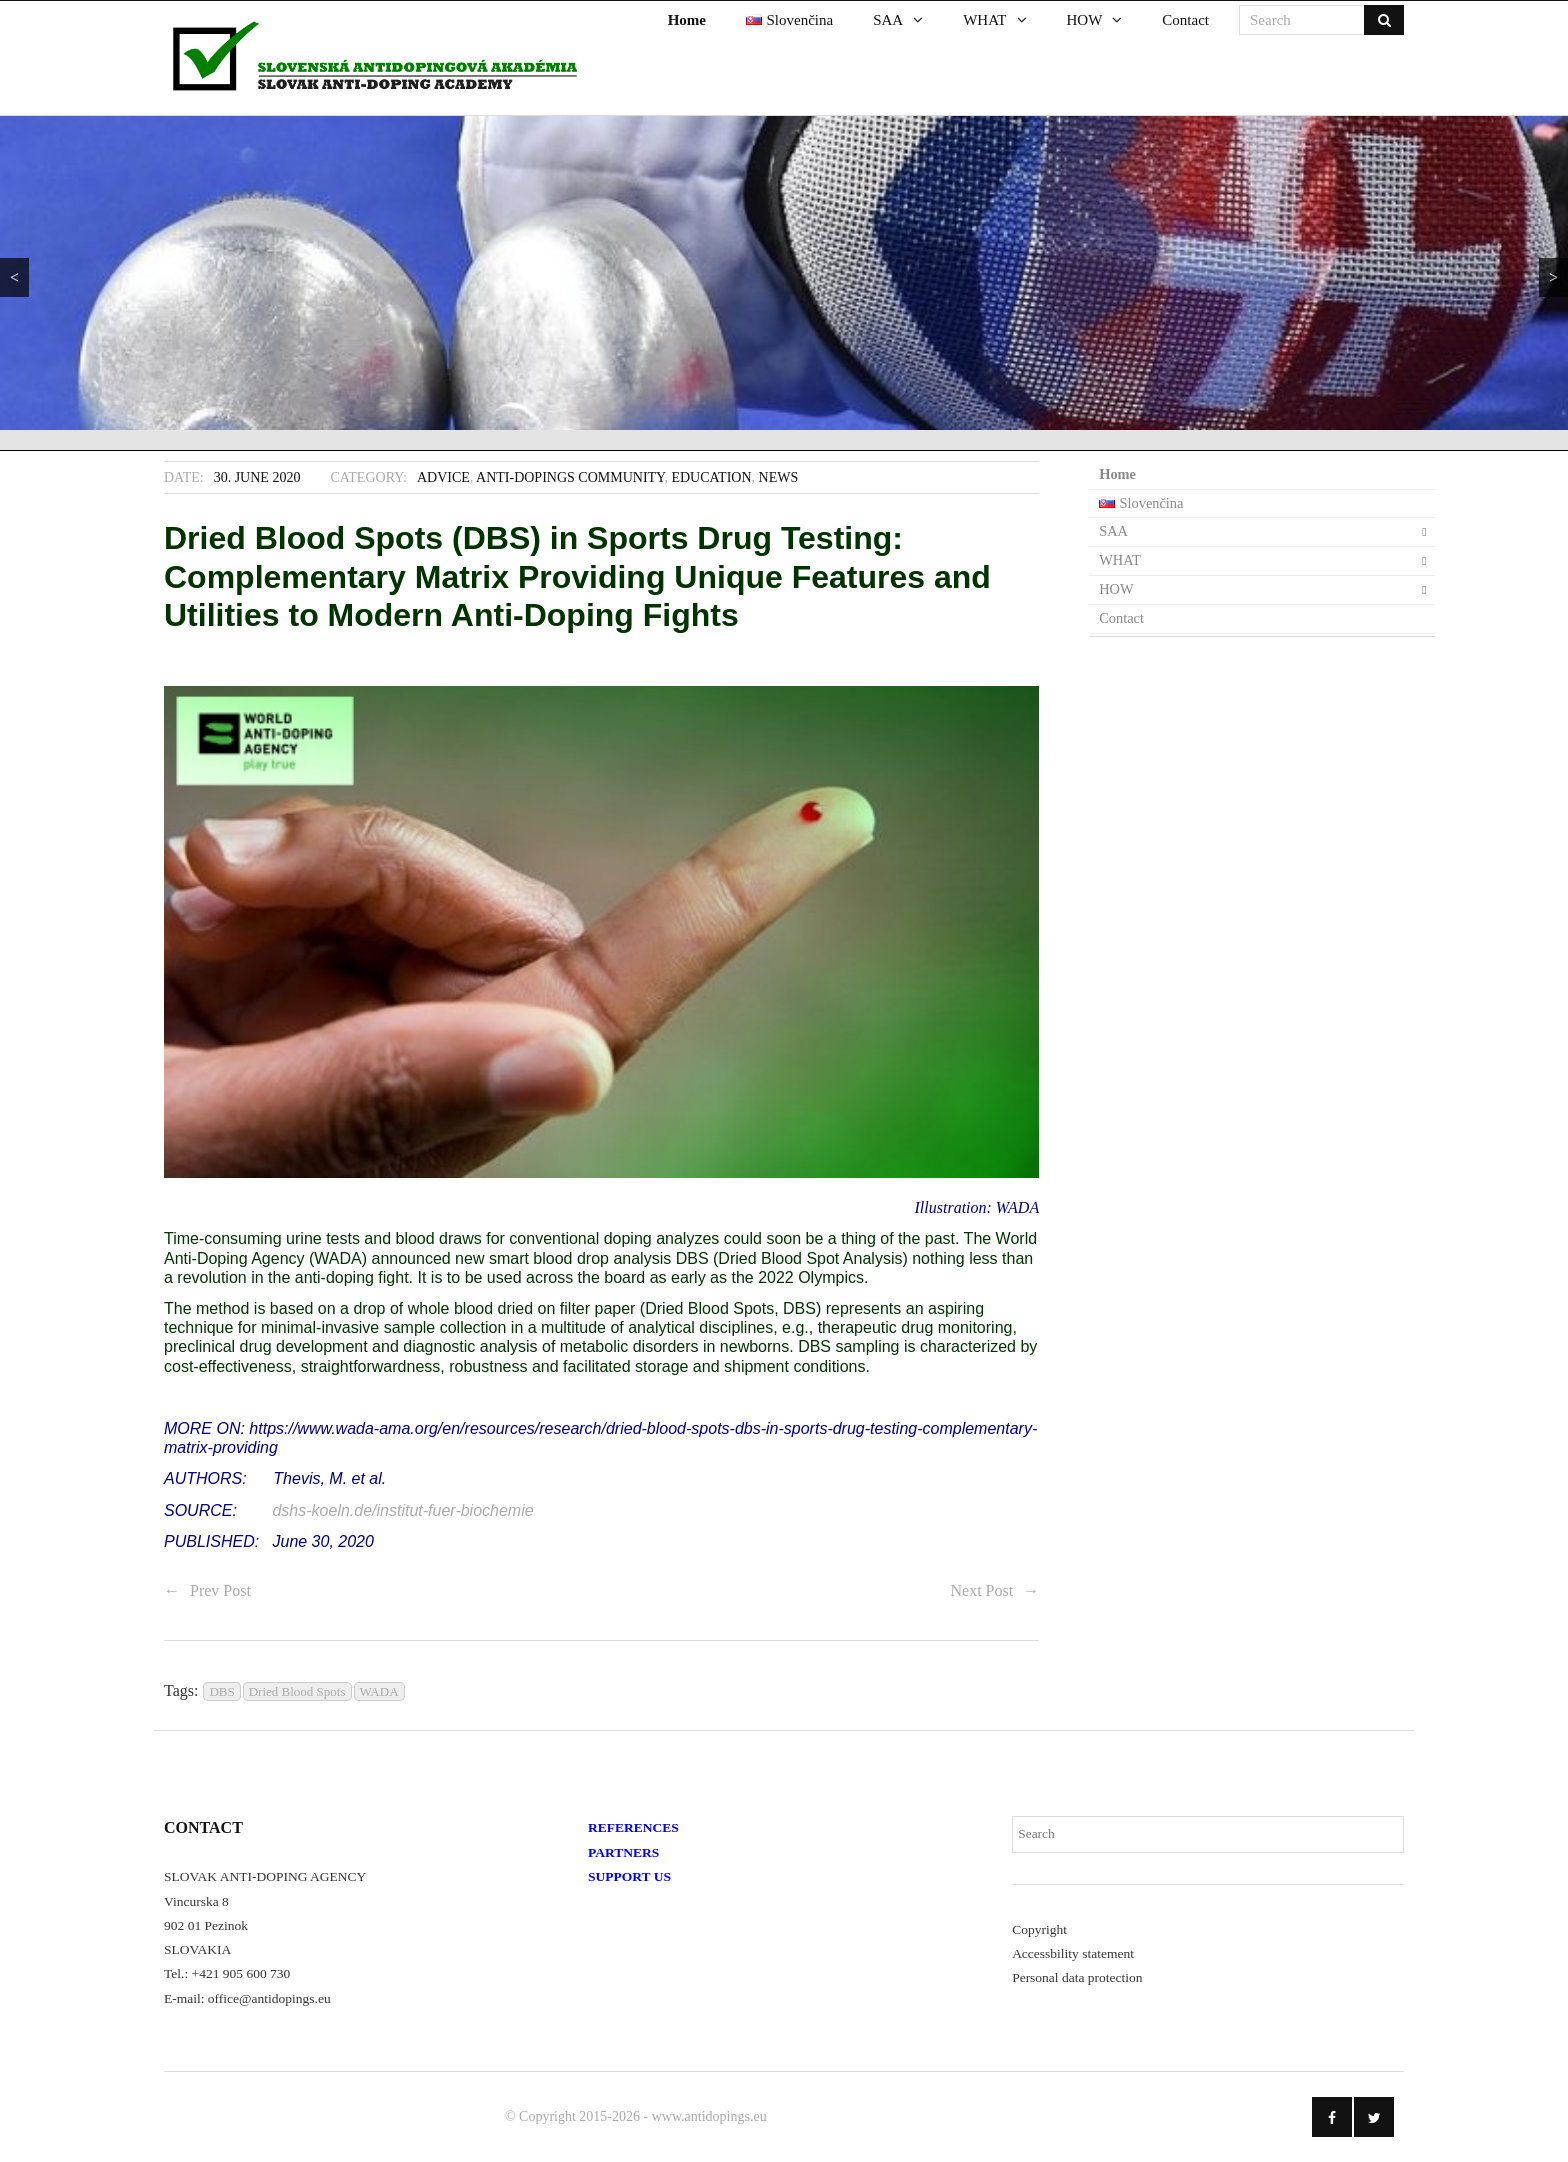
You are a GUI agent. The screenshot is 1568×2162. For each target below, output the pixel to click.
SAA (1113, 531)
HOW (1116, 589)
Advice (443, 477)
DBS (221, 1691)
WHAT (1120, 560)
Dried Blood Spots (297, 1691)
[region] (784, 273)
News (779, 477)
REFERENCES (633, 1827)
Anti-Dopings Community (570, 477)
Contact (1121, 618)
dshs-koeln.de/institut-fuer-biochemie (405, 1510)
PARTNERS (623, 1852)
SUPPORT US (629, 1876)
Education (711, 477)
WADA (379, 1691)
